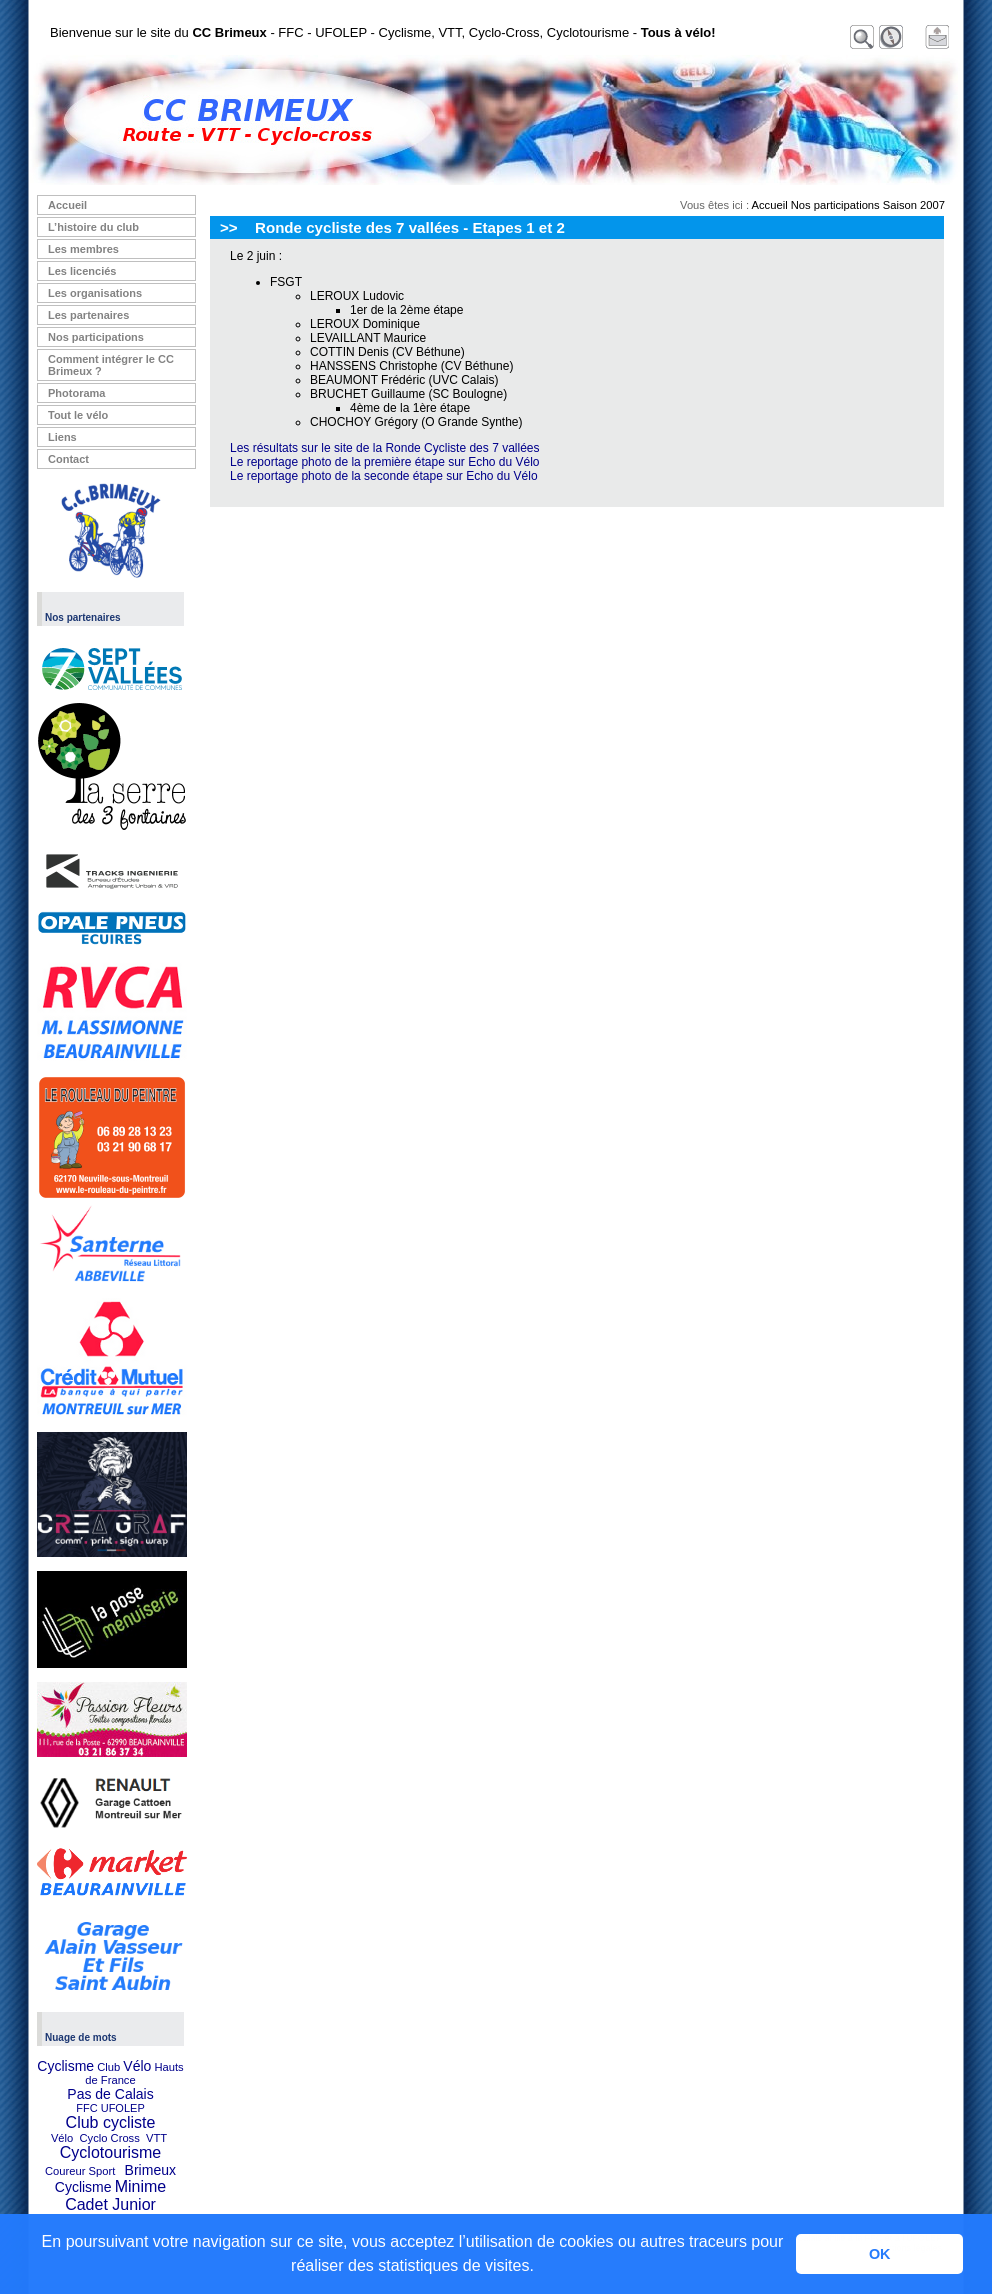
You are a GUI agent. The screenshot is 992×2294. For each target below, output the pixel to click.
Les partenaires (88, 315)
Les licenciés (82, 271)
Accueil (67, 205)
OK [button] (880, 2254)
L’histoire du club (93, 227)
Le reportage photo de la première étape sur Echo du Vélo (385, 462)
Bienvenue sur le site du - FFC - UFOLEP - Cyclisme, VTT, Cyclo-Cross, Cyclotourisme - (383, 32)
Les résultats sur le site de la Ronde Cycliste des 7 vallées (385, 448)
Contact (68, 459)
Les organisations (95, 293)
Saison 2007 (914, 205)
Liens (62, 437)
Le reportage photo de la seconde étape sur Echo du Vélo (384, 476)
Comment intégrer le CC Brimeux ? (111, 365)
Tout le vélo (78, 415)
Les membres (83, 249)
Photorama (76, 393)
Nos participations (96, 337)
